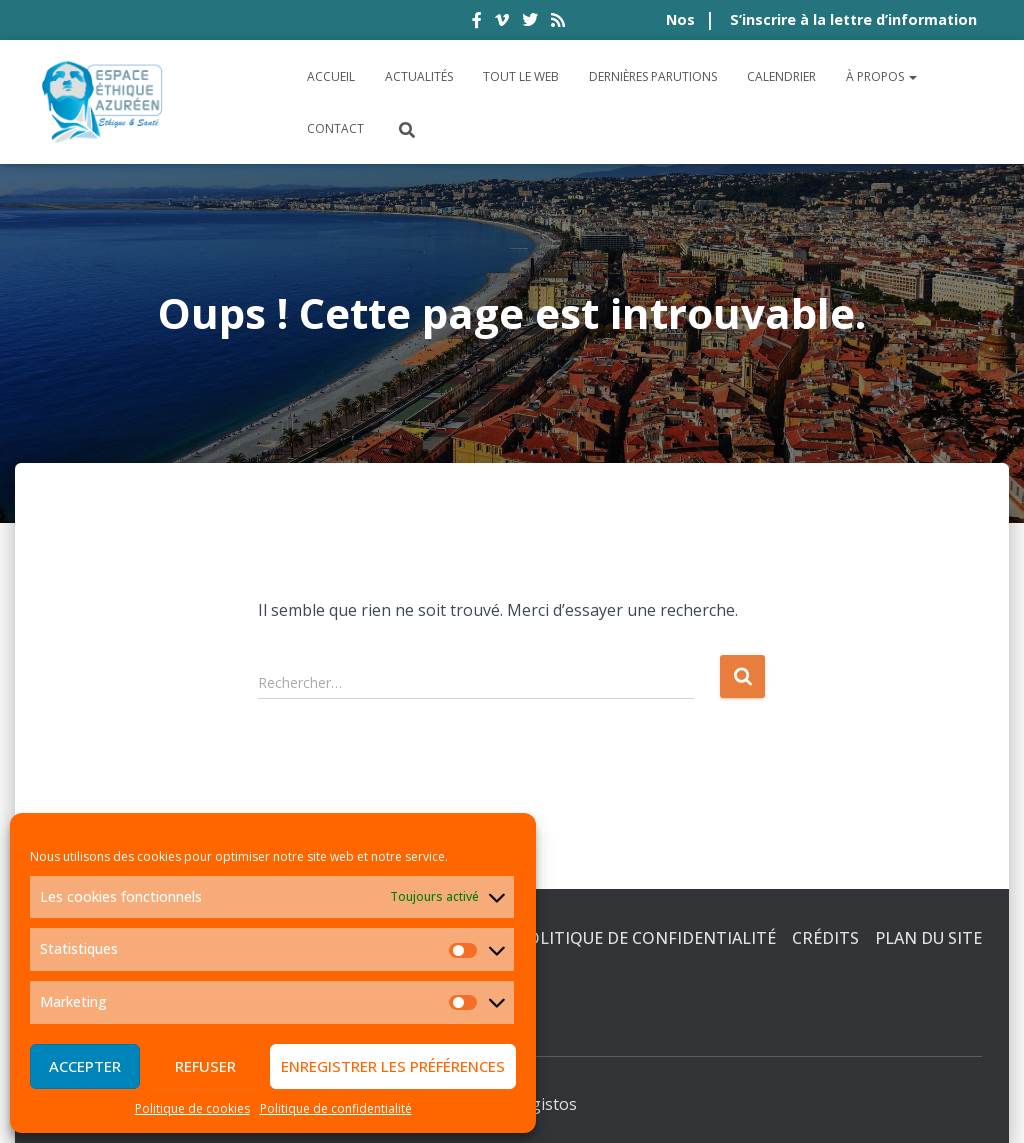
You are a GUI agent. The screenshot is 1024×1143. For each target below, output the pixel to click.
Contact (335, 128)
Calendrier (781, 76)
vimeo (502, 23)
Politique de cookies (192, 1108)
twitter (530, 23)
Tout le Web (521, 76)
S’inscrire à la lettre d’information (853, 19)
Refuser (205, 1066)
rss (558, 23)
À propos (881, 76)
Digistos (546, 1104)
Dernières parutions (653, 76)
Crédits (825, 938)
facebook (477, 23)
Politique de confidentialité (336, 1108)
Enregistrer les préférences (393, 1066)
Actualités (419, 76)
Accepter (85, 1066)
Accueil (331, 76)
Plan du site (928, 938)
